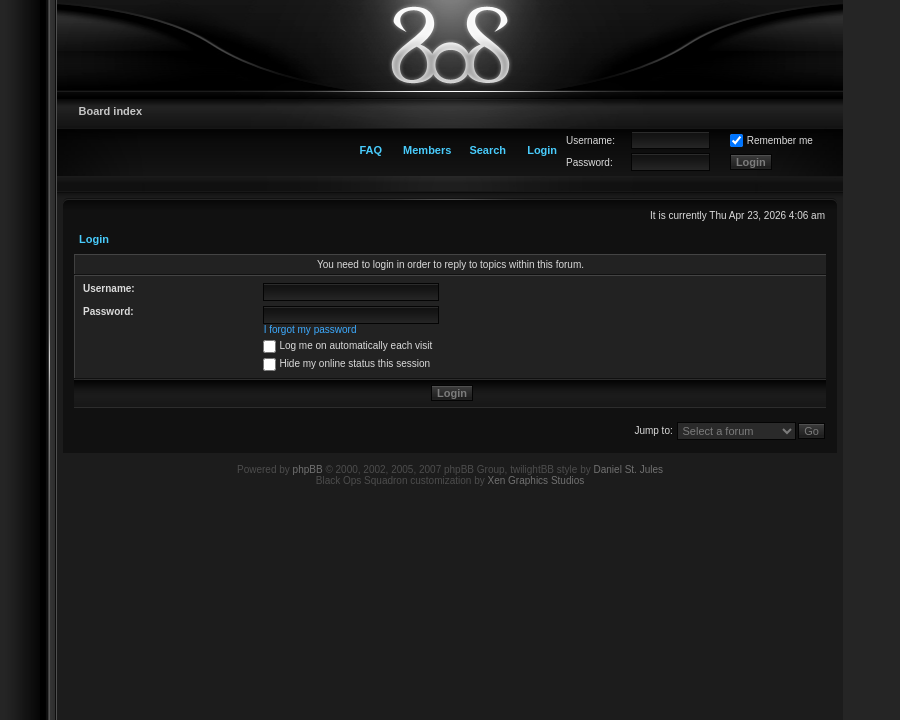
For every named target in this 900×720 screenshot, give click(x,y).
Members (427, 150)
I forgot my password (310, 329)
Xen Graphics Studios (536, 480)
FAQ (370, 150)
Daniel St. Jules (628, 469)
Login (542, 150)
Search (487, 150)
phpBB (308, 469)
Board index (111, 111)
